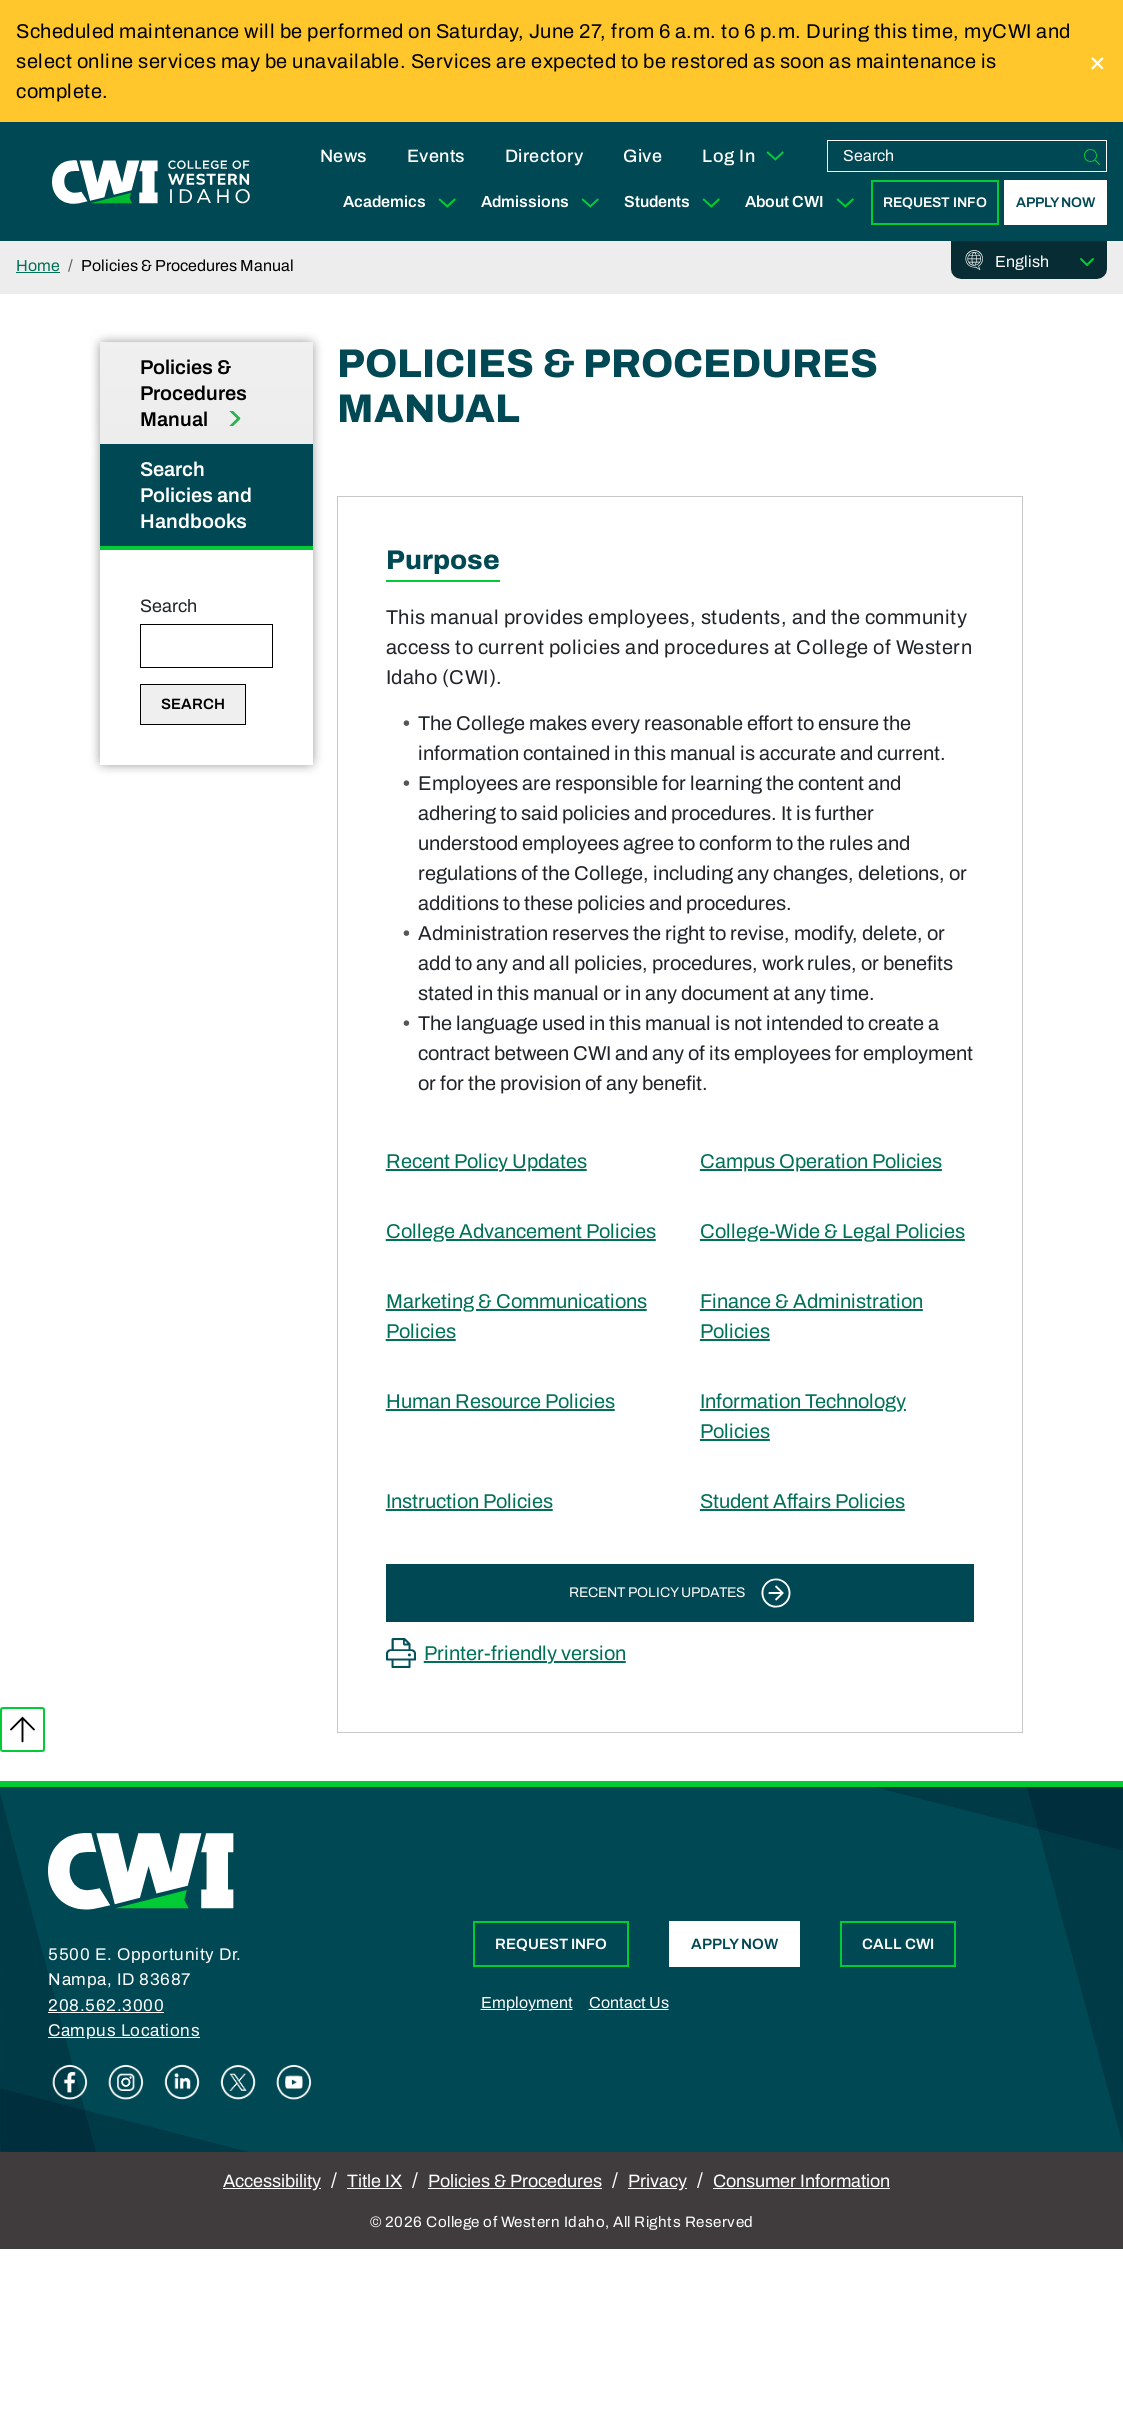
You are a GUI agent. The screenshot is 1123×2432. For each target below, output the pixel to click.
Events (436, 156)
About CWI (804, 202)
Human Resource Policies (500, 1401)
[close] (1097, 61)
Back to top (22, 1729)
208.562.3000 (106, 2005)
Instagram (126, 2082)
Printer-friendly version (525, 1653)
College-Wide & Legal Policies (832, 1231)
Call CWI (898, 1944)
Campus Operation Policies (821, 1161)
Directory (544, 156)
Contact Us (629, 2002)
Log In (744, 156)
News (343, 156)
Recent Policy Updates (486, 1161)
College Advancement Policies (521, 1231)
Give (642, 156)
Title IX (374, 2181)
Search (168, 606)
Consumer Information (801, 2181)
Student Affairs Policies (802, 1501)
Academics (404, 202)
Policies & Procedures (515, 2181)
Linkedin (182, 2082)
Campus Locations (124, 2030)
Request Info (935, 202)
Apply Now (1055, 202)
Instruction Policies (469, 1501)
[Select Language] (1045, 262)
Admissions (544, 202)
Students (676, 202)
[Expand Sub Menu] (447, 202)
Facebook (70, 2082)
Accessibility (272, 2181)
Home (38, 265)
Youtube (294, 2082)
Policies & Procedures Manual (193, 393)
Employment (527, 2002)
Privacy (657, 2181)
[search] (953, 156)
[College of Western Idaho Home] (151, 182)
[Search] (1092, 156)
